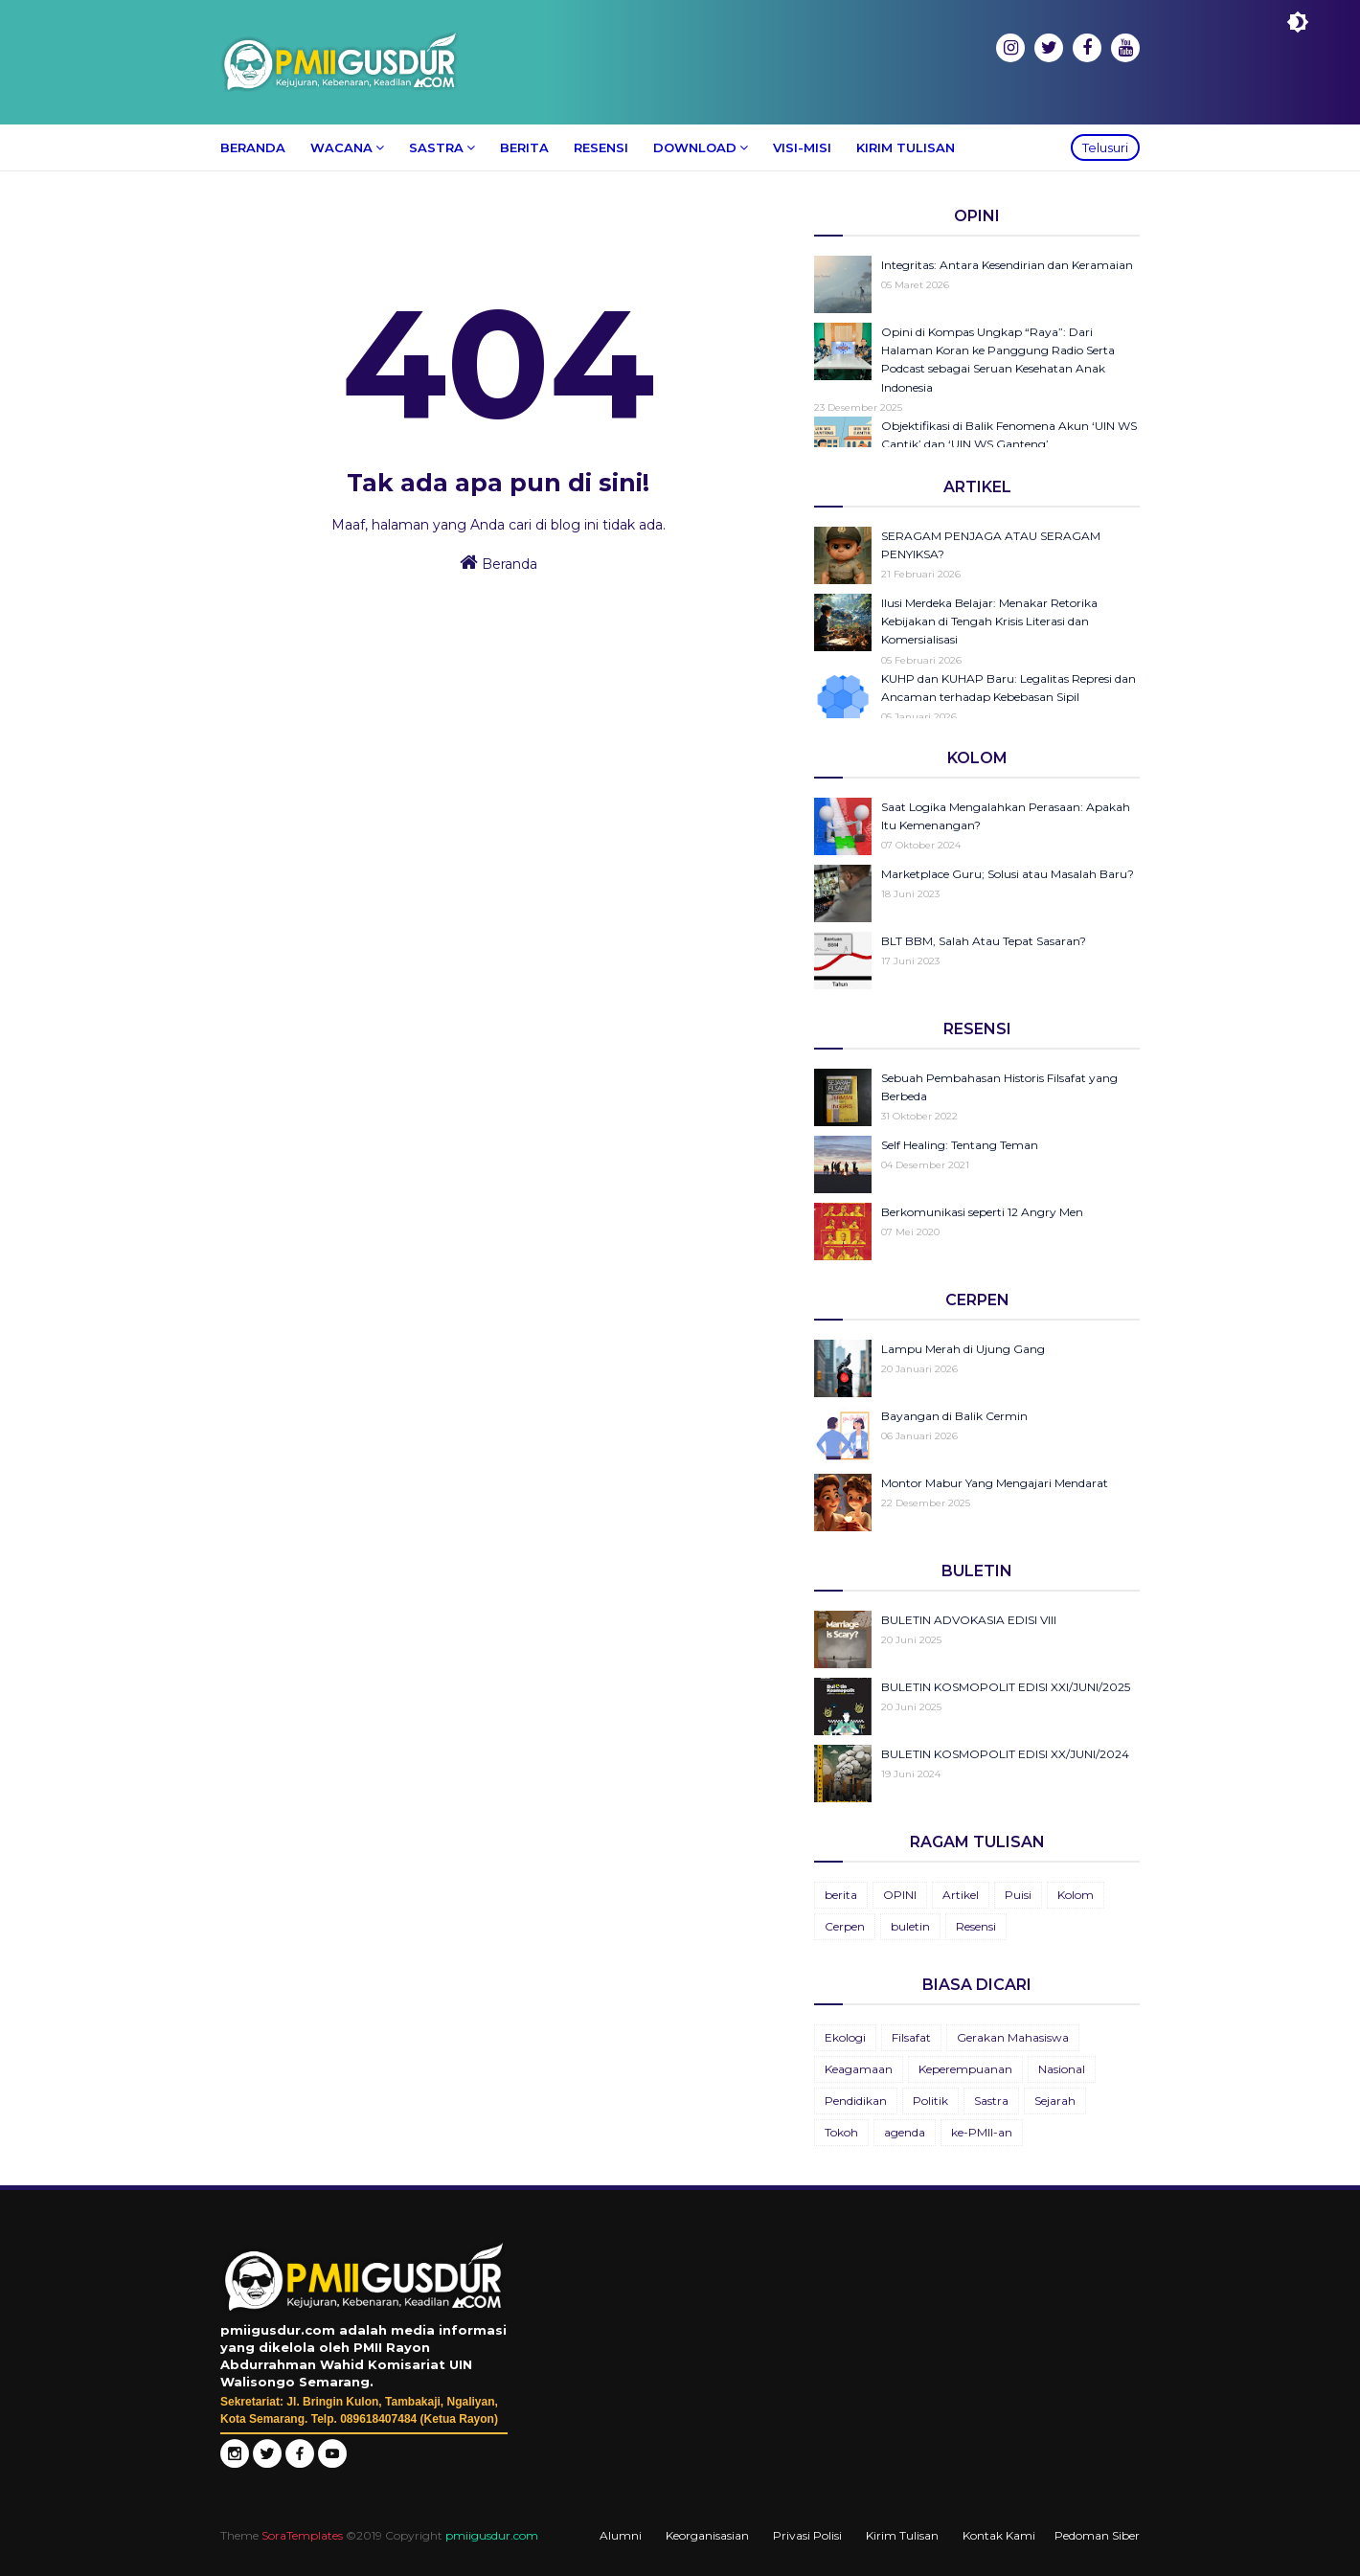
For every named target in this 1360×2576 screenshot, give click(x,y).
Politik (930, 2100)
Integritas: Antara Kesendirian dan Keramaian (1007, 265)
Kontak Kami (999, 2535)
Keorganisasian (707, 2535)
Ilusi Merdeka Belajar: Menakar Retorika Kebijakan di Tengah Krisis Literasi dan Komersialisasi (989, 621)
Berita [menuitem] (524, 147)
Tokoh (841, 2132)
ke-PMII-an (981, 2132)
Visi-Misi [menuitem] (802, 147)
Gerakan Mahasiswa (1013, 2037)
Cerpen (845, 1926)
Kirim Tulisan (902, 2535)
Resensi (976, 1926)
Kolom (1075, 1894)
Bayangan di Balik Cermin (954, 1416)
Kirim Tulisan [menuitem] (905, 147)
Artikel (960, 1894)
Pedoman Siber (1097, 2535)
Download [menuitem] (695, 147)
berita (841, 1894)
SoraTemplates (302, 2535)
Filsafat (911, 2037)
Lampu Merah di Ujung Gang (963, 1349)
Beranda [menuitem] (252, 147)
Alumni (621, 2535)
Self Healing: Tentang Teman (959, 1145)
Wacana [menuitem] (341, 147)
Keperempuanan (965, 2069)
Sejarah (1055, 2100)
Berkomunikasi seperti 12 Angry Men (982, 1212)
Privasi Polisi (807, 2535)
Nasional (1061, 2069)
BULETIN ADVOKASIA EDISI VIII (968, 1620)
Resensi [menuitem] (601, 147)
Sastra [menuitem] (436, 147)
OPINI (900, 1894)
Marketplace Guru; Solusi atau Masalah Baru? (1007, 874)
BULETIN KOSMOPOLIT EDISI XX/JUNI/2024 (1005, 1754)
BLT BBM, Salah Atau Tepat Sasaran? (983, 941)
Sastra (991, 2100)
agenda (904, 2132)
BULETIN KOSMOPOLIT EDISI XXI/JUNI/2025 (1005, 1687)
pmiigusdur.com (491, 2535)
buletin (910, 1926)
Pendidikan (856, 2100)
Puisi (1018, 1894)
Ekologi (845, 2037)
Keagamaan (859, 2069)
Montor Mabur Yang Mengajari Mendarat (994, 1483)
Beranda (498, 563)
